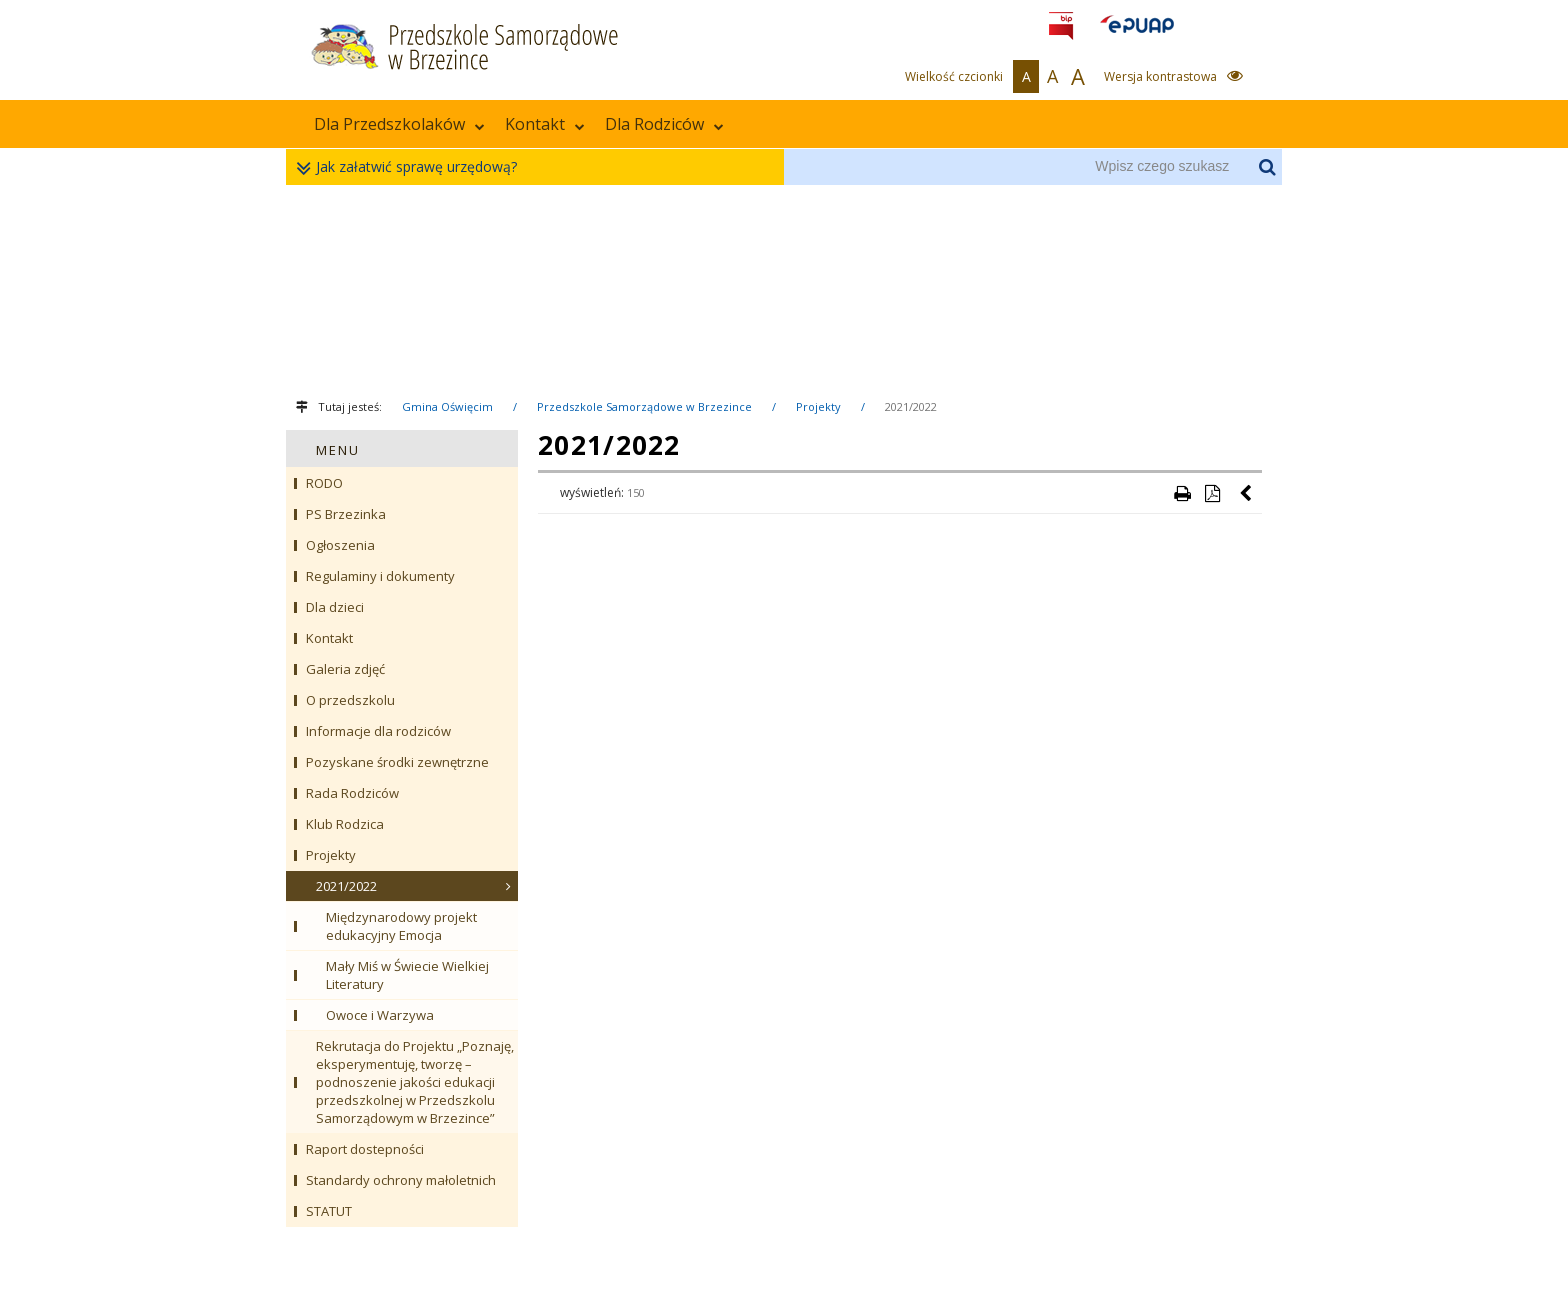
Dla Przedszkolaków (399, 124)
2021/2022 (911, 406)
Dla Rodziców (664, 124)
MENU (338, 450)
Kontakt (545, 124)
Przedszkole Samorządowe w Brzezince (644, 406)
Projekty (818, 406)
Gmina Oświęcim (447, 406)
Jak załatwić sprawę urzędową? (411, 167)
